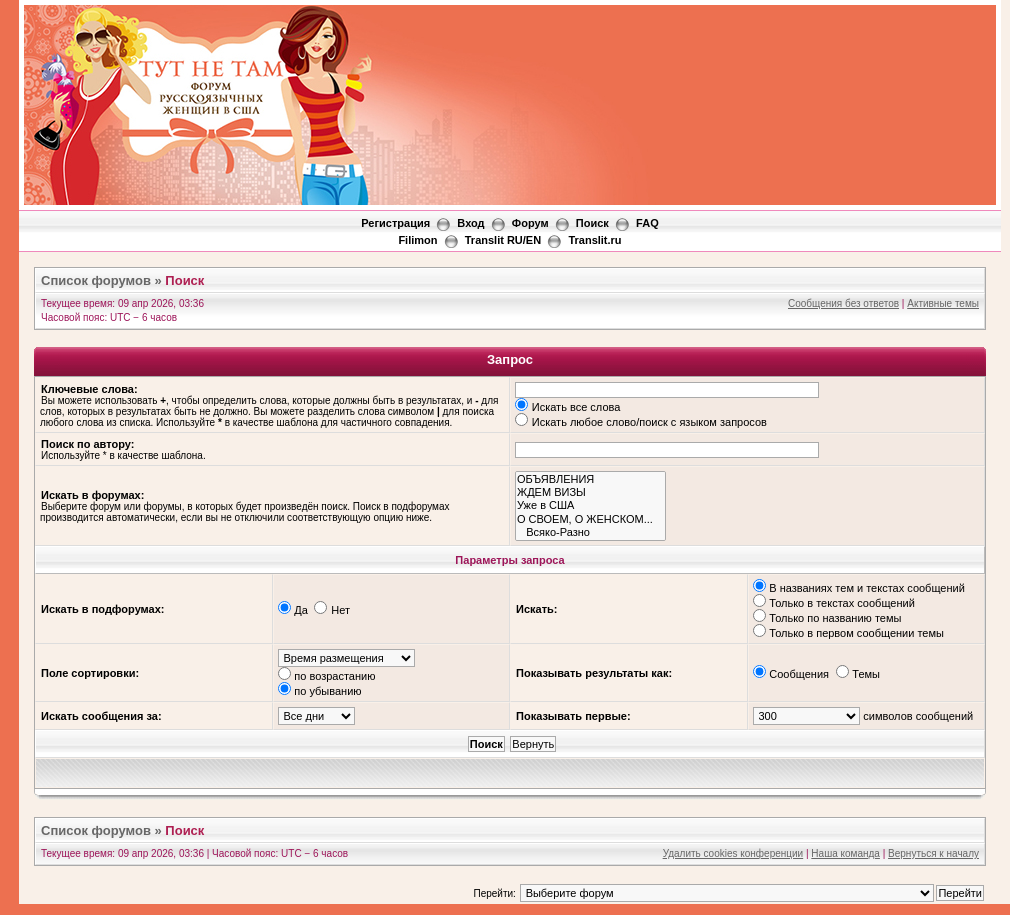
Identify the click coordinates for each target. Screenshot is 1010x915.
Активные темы (943, 303)
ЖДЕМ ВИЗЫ (590, 492)
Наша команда (845, 853)
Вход (470, 223)
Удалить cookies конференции (733, 853)
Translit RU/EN (503, 240)
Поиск (592, 223)
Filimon (417, 240)
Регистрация (395, 223)
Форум (530, 223)
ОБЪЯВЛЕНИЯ (590, 479)
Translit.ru (594, 240)
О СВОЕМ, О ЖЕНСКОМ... (590, 519)
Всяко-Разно (590, 532)
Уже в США (590, 505)
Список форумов (96, 280)
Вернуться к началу (933, 853)
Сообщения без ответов (843, 303)
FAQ (647, 223)
